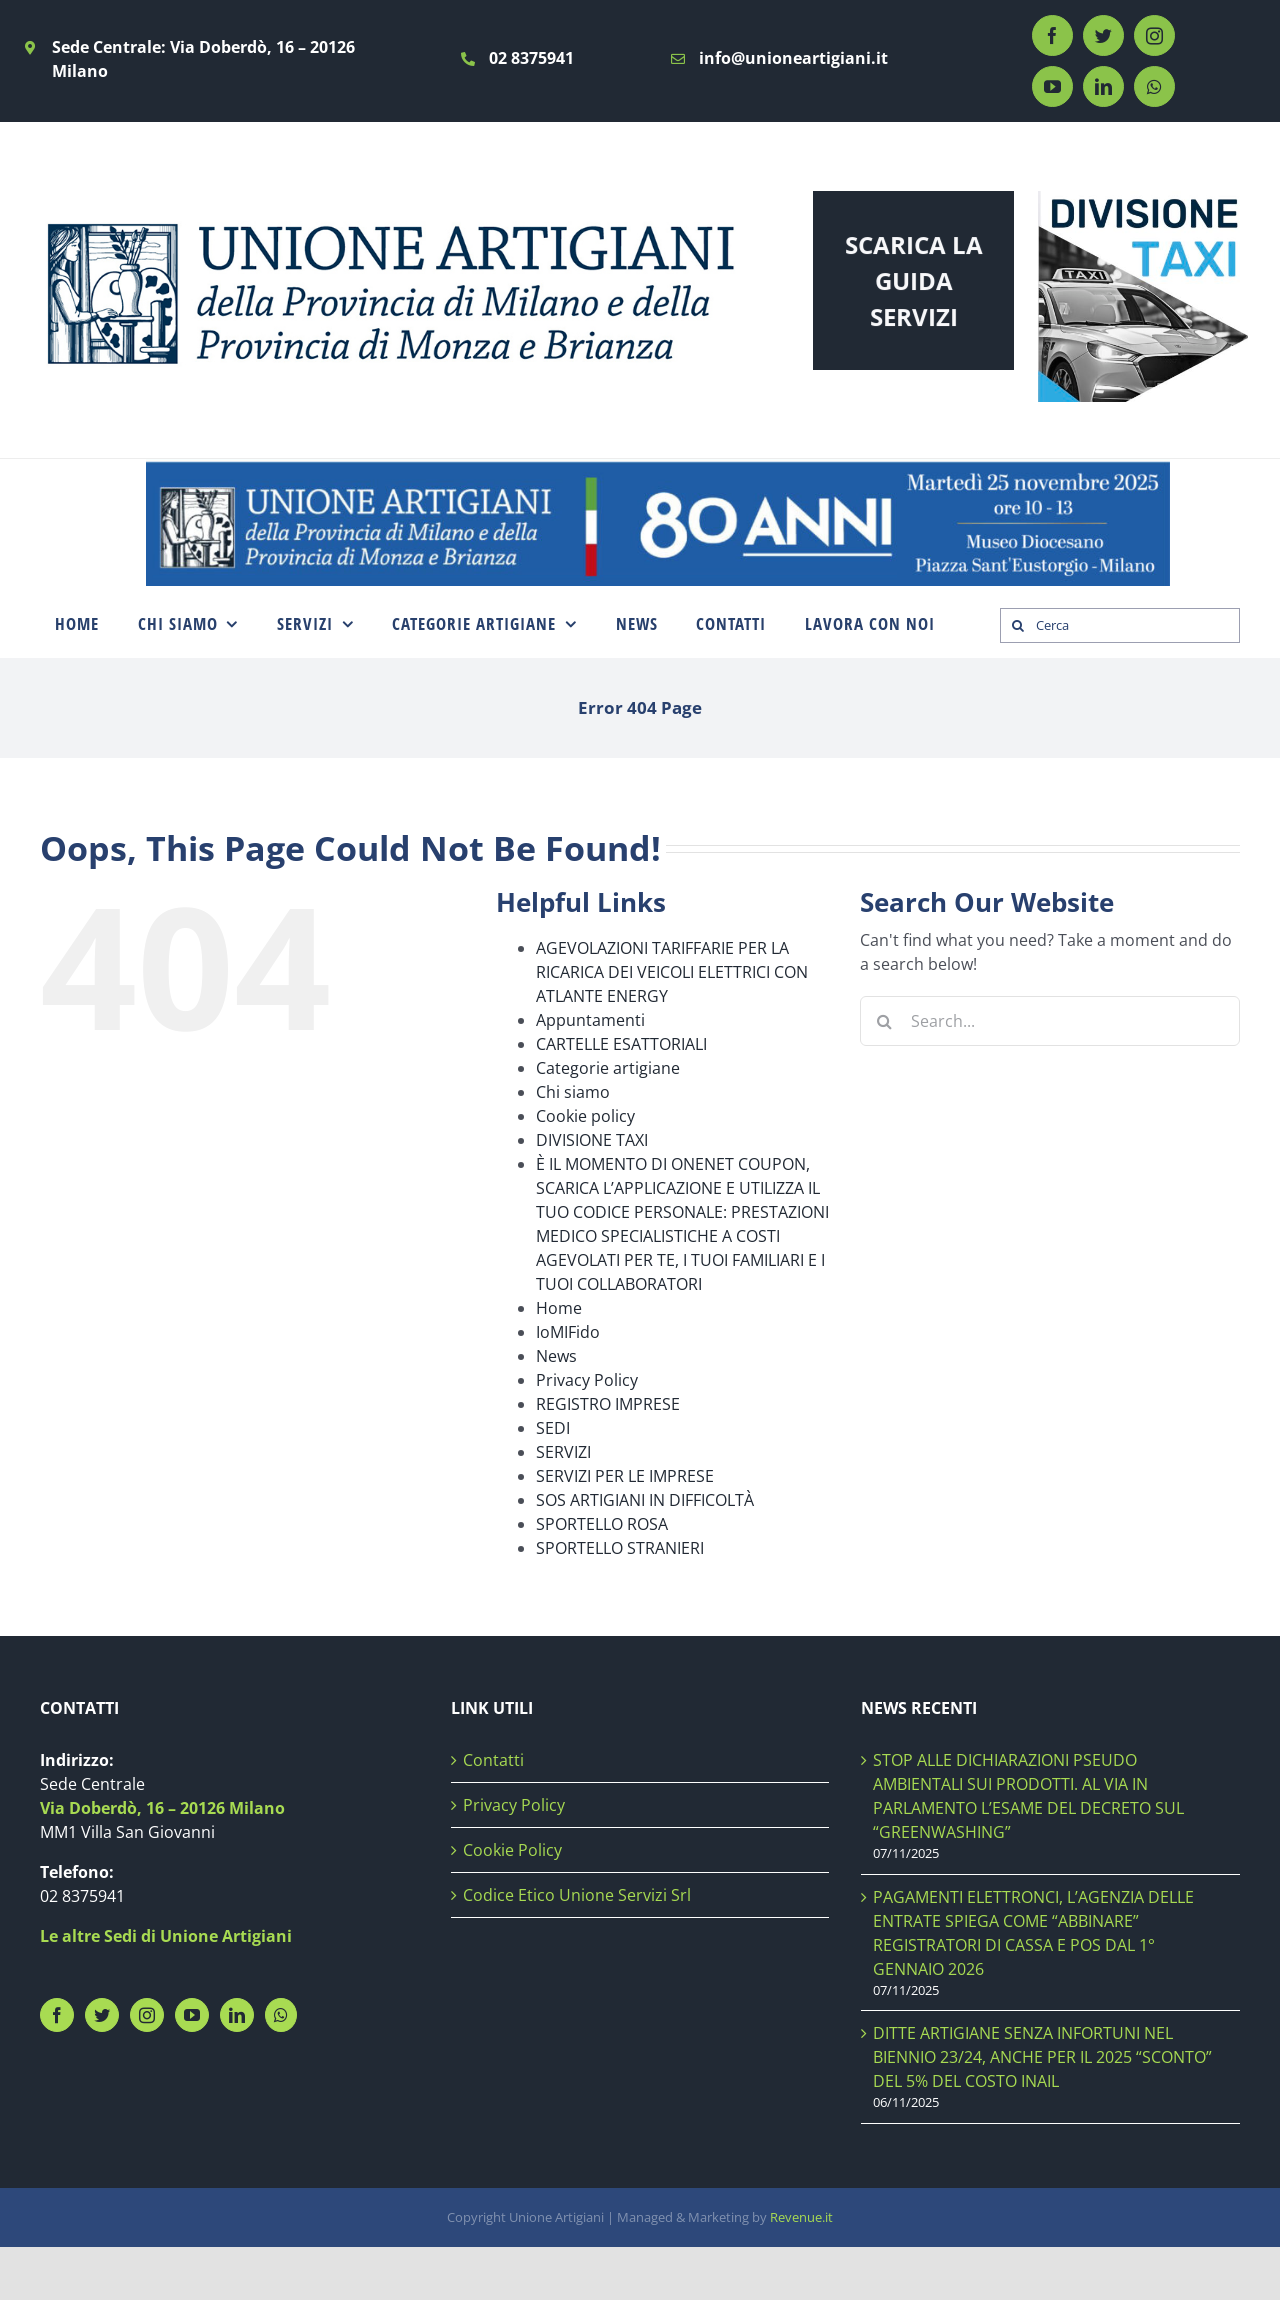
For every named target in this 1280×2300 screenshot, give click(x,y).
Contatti (493, 1760)
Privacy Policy (587, 1380)
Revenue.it (801, 2217)
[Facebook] (57, 2015)
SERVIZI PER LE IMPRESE (625, 1476)
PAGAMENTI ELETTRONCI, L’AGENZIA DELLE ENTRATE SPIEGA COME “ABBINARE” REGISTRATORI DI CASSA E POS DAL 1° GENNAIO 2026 (1033, 1933)
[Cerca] (1120, 625)
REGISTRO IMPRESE (608, 1404)
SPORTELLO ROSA (602, 1524)
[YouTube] (192, 2015)
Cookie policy (585, 1116)
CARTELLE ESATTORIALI (621, 1044)
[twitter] (1103, 35)
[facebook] (1052, 35)
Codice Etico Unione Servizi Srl (577, 1895)
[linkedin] (1103, 86)
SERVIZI (563, 1452)
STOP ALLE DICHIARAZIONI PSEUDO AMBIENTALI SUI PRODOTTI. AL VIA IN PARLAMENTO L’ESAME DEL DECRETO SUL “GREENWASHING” (1028, 1796)
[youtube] (1052, 86)
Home (559, 1308)
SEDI (553, 1428)
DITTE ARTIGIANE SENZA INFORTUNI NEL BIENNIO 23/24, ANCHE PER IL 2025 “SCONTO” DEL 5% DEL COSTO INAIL (1042, 2057)
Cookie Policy (512, 1850)
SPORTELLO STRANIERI (620, 1548)
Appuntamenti (590, 1020)
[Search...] (1050, 1021)
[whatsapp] (1154, 86)
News (556, 1356)
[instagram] (1154, 35)
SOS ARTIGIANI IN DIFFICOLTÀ (645, 1500)
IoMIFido (568, 1332)
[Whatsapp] (281, 2015)
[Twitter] (102, 2015)
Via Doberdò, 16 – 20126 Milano (162, 1808)
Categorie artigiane (608, 1068)
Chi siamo (573, 1092)
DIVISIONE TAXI (592, 1140)
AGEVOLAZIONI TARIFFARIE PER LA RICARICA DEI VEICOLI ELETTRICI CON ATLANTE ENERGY (672, 972)
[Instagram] (147, 2015)
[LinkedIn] (237, 2015)
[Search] (1017, 625)
